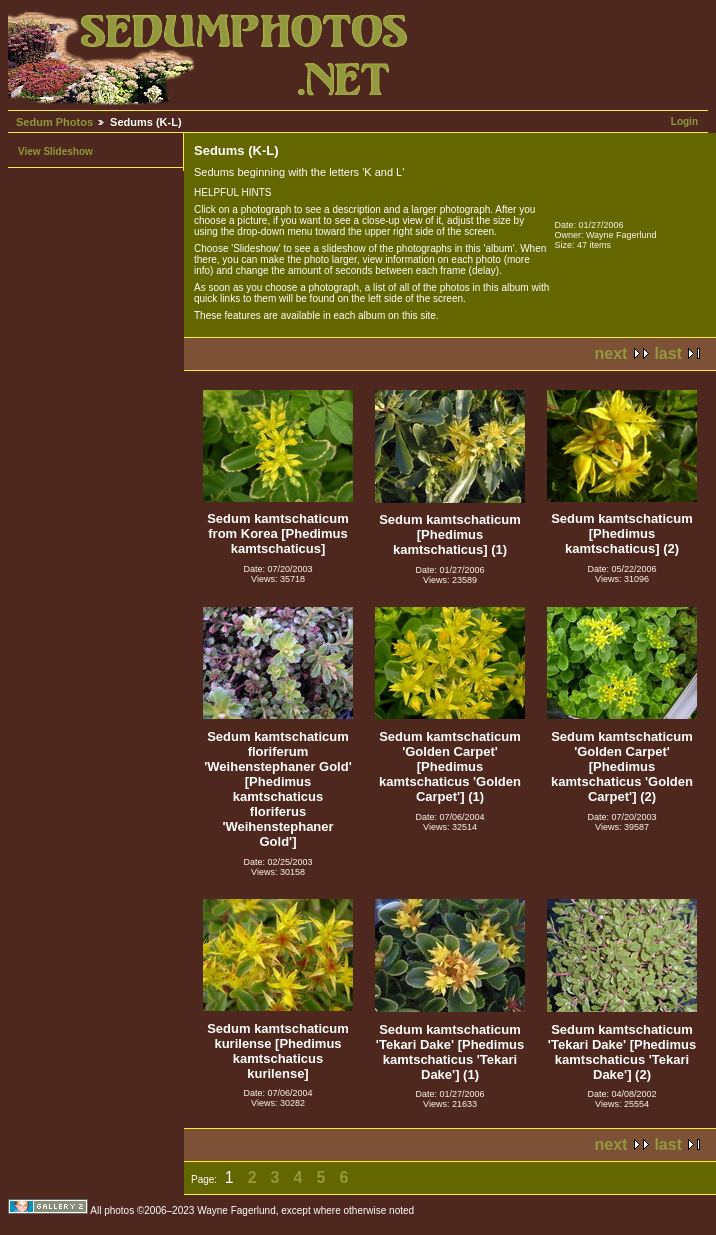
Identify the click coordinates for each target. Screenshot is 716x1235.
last (668, 353)
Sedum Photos (54, 122)
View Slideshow (55, 151)
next (611, 353)
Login (684, 121)
